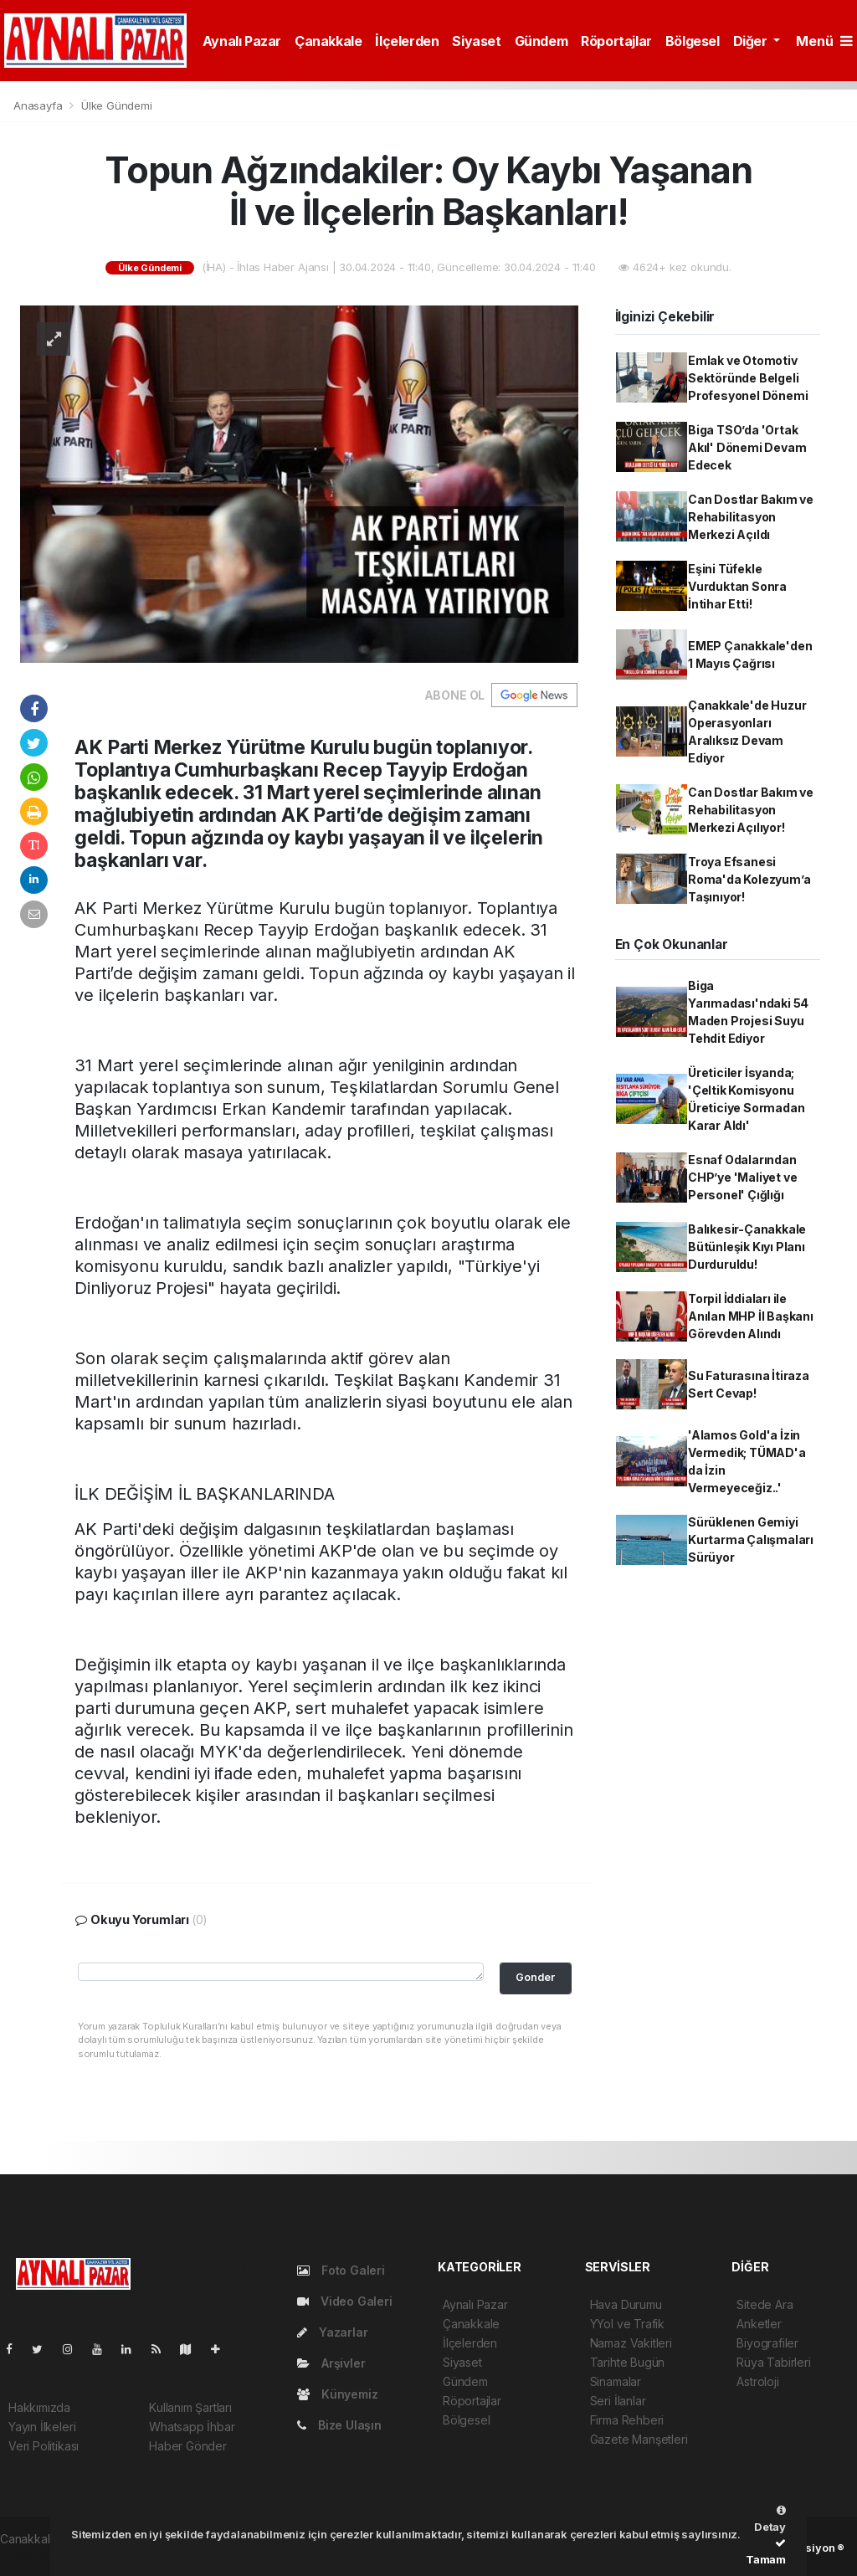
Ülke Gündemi (116, 105)
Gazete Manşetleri (639, 2439)
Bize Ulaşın (339, 2425)
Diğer (752, 41)
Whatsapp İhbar (191, 2426)
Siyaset (476, 41)
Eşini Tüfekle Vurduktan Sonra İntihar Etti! (737, 586)
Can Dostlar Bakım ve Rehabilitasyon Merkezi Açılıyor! (750, 809)
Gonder (535, 1977)
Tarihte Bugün (627, 2362)
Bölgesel (692, 41)
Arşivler (331, 2363)
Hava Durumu (626, 2304)
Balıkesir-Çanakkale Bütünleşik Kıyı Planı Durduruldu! (747, 1246)
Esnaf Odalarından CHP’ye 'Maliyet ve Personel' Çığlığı (743, 1177)
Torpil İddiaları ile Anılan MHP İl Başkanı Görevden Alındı (750, 1316)
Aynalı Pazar (242, 41)
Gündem (541, 41)
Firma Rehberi (627, 2420)
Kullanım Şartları (190, 2407)
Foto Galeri (341, 2270)
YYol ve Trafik (627, 2324)
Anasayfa (39, 105)
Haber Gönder (188, 2446)
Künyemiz (337, 2394)
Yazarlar (332, 2332)
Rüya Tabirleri (773, 2362)
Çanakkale (328, 41)
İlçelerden (407, 41)
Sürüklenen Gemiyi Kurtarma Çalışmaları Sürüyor (750, 1539)
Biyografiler (767, 2343)
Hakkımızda (39, 2407)
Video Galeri (344, 2301)
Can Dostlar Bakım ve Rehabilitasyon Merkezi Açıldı (750, 516)
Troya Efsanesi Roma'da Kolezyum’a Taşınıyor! (749, 879)
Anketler (758, 2324)
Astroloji (757, 2381)
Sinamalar (615, 2381)
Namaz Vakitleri (631, 2343)
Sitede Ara (764, 2304)
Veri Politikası (43, 2446)
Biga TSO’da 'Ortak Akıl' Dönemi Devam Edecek (747, 447)
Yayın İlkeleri (41, 2426)
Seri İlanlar (618, 2401)
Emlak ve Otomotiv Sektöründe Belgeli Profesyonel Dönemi (748, 378)
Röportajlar (616, 41)
